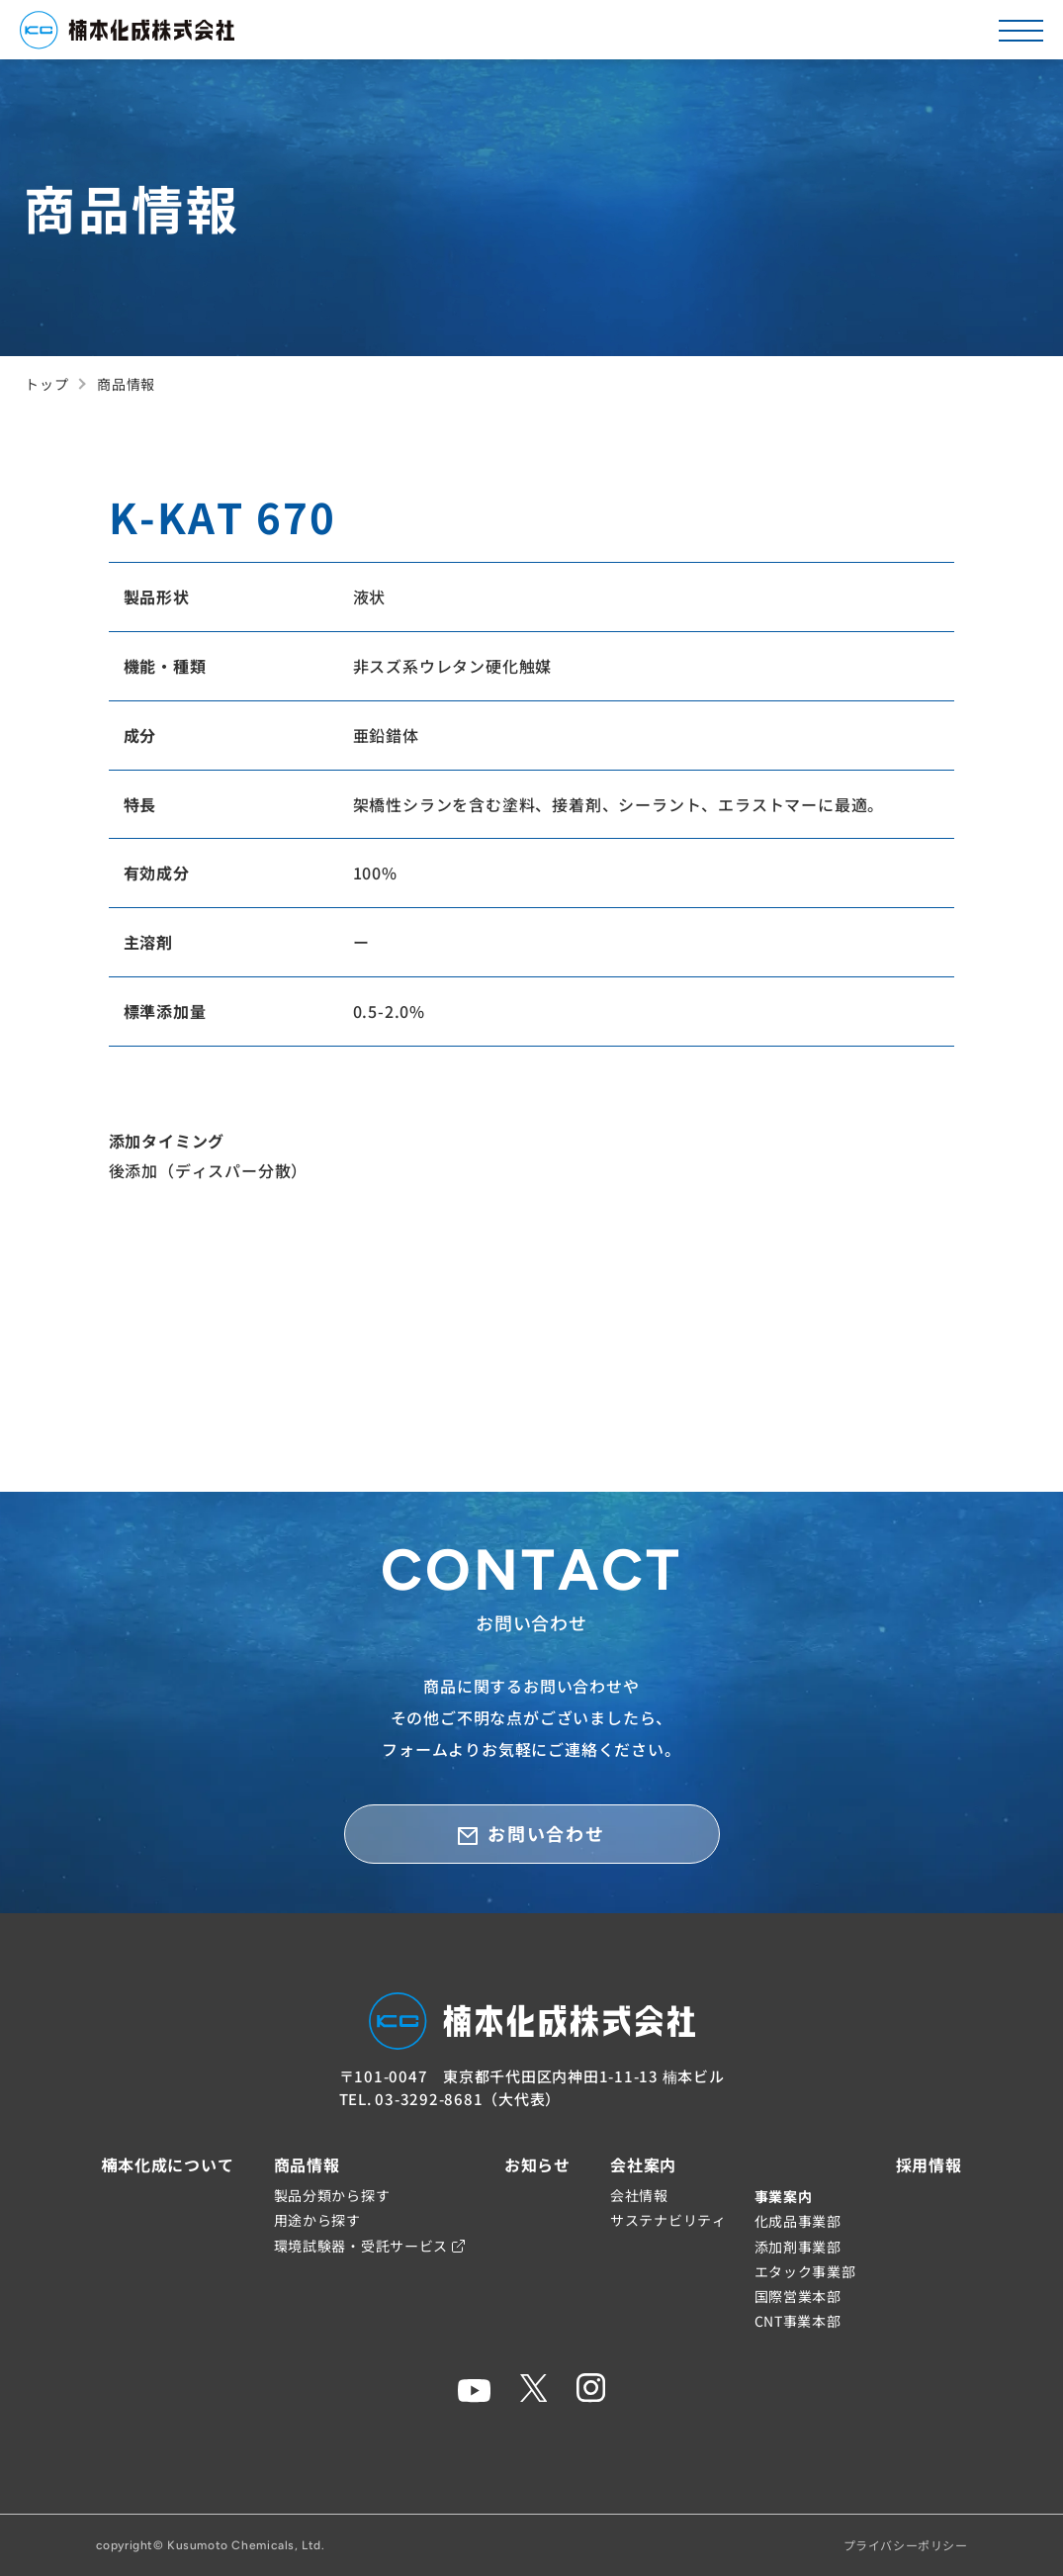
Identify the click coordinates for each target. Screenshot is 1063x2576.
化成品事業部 (798, 2221)
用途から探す (317, 2220)
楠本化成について (167, 2164)
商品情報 (307, 2164)
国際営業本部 (798, 2296)
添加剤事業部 (798, 2246)
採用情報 (929, 2164)
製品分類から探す (332, 2195)
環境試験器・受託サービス (369, 2245)
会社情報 (639, 2195)
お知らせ (537, 2164)
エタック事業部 (805, 2271)
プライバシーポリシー (905, 2544)
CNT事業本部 (798, 2321)
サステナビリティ (668, 2220)
